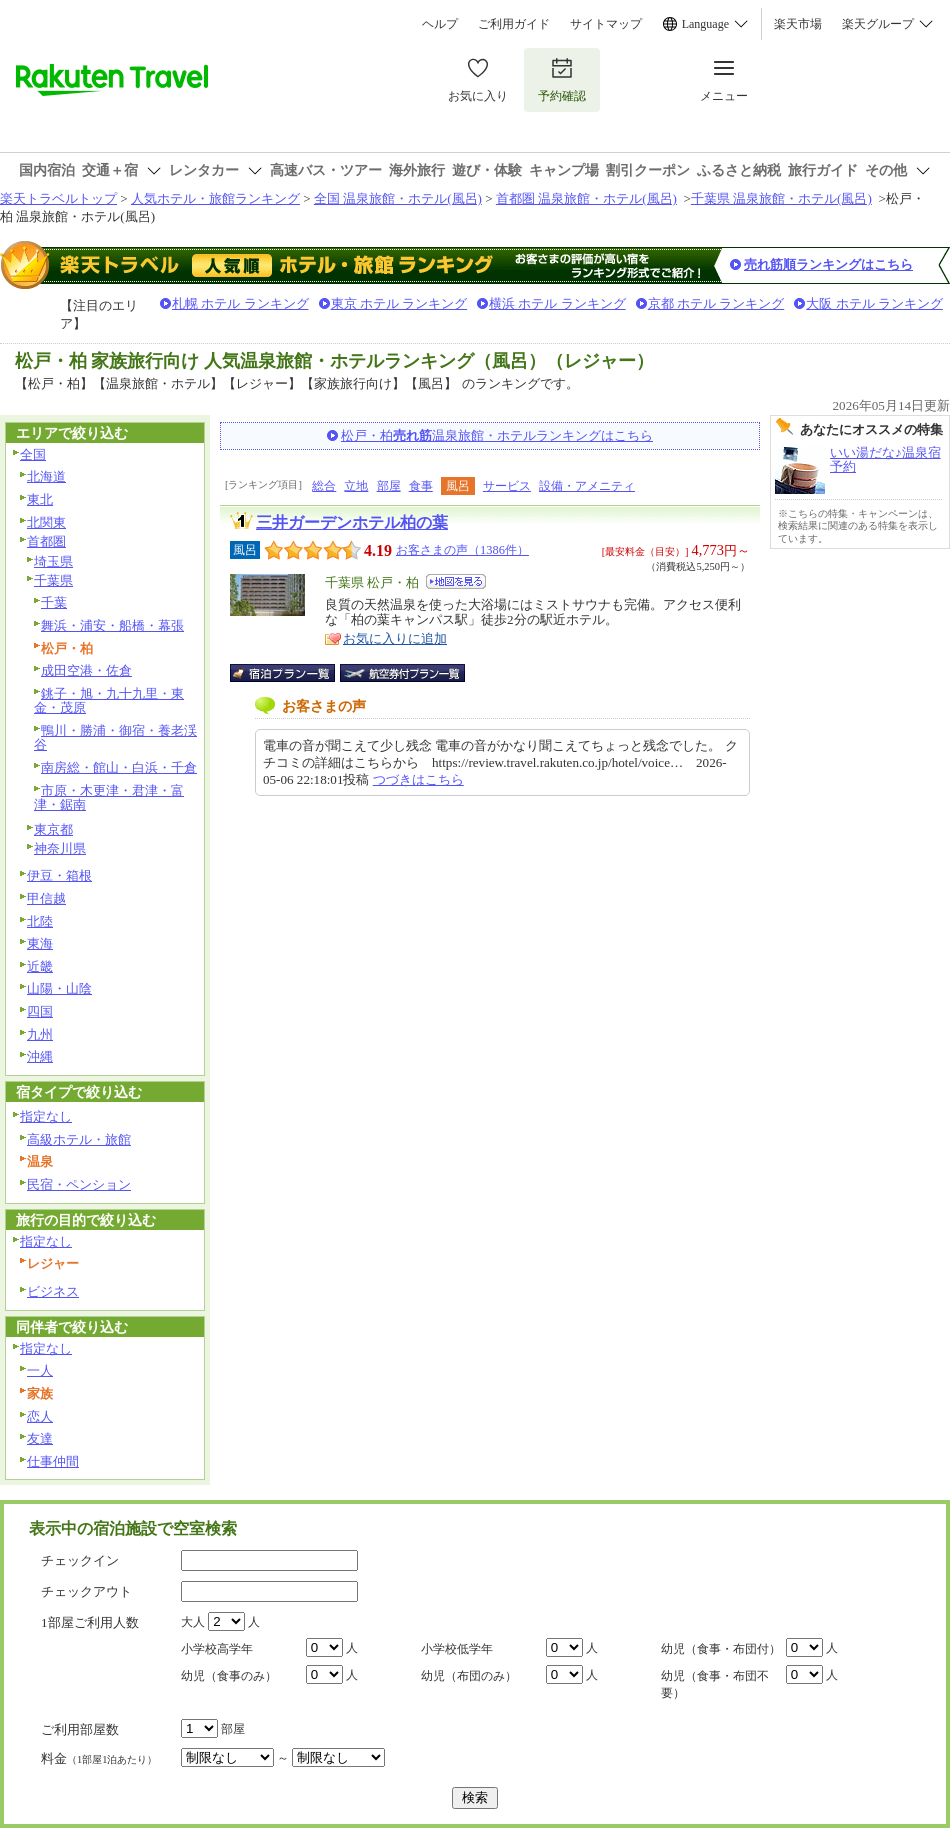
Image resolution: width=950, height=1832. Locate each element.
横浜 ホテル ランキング (557, 303)
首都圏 (46, 541)
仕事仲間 (53, 1461)
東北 (40, 499)
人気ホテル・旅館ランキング (215, 198)
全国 (33, 454)
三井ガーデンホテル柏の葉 (352, 522)
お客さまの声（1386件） (462, 550)
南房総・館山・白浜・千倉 (119, 767)
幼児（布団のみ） (469, 1676)
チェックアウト (86, 1591)
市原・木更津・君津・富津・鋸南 (109, 798)
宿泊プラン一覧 (292, 673)
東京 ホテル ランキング (399, 303)
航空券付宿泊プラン (402, 673)
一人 (40, 1370)
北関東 (46, 522)
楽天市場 (798, 24)
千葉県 (53, 580)
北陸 (40, 921)
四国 (40, 1011)
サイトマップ (606, 24)
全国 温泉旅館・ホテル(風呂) (398, 198)
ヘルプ (440, 24)
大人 (193, 1622)
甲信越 (46, 898)
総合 (324, 486)
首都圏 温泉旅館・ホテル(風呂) (586, 198)
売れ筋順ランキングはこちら (828, 264)
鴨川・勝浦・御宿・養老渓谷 (115, 738)
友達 (40, 1438)
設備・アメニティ (587, 486)
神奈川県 (60, 848)
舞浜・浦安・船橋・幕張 (112, 625)
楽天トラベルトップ (58, 198)
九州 (40, 1034)
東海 (40, 943)
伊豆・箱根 (59, 875)
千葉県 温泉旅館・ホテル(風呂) (781, 198)
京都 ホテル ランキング (716, 303)
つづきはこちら (418, 779)
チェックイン (80, 1560)
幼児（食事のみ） (229, 1676)
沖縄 (40, 1056)
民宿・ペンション (79, 1184)
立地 (356, 486)
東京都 (53, 829)
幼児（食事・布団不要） (715, 1684)
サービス (507, 486)
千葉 (54, 602)
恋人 (40, 1416)
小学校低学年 (457, 1649)
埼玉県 (53, 561)
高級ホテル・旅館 (79, 1139)
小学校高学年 (217, 1649)
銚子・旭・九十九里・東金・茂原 (109, 701)
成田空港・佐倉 (86, 670)
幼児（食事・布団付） (721, 1649)
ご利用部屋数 (80, 1729)
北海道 (46, 476)
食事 (421, 486)
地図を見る (456, 581)
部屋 (389, 486)
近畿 (40, 966)
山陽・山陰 (59, 988)
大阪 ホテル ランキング (874, 303)
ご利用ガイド (514, 24)
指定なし (46, 1116)
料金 (99, 1758)
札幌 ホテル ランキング (240, 303)
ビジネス (53, 1291)
